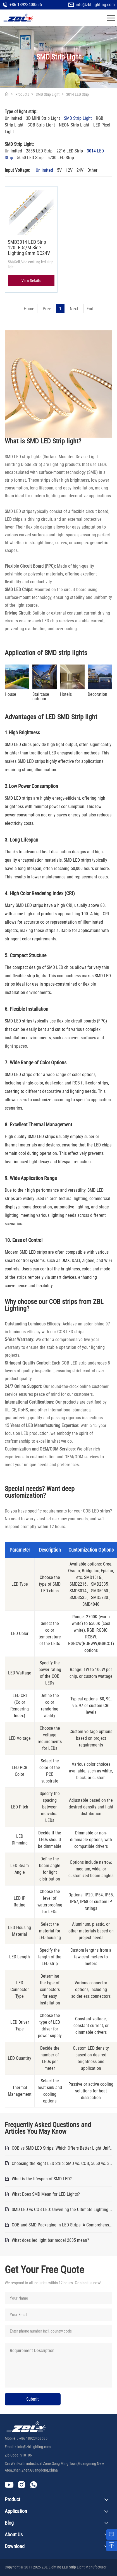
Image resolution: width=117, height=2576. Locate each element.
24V (80, 170)
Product (12, 2499)
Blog (9, 2523)
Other (92, 170)
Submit (32, 2399)
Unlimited (13, 118)
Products (22, 94)
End (90, 308)
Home (29, 308)
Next (74, 308)
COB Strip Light (41, 125)
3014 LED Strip (77, 94)
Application (16, 2511)
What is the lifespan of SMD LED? (42, 2178)
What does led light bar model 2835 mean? (50, 2240)
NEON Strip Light (74, 125)
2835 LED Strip (39, 151)
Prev (47, 308)
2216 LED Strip (69, 151)
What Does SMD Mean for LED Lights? (46, 2194)
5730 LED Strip (60, 158)
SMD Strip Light (47, 94)
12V (69, 170)
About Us (14, 2534)
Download (15, 2546)
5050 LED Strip (30, 158)
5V (59, 170)
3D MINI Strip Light (43, 118)
